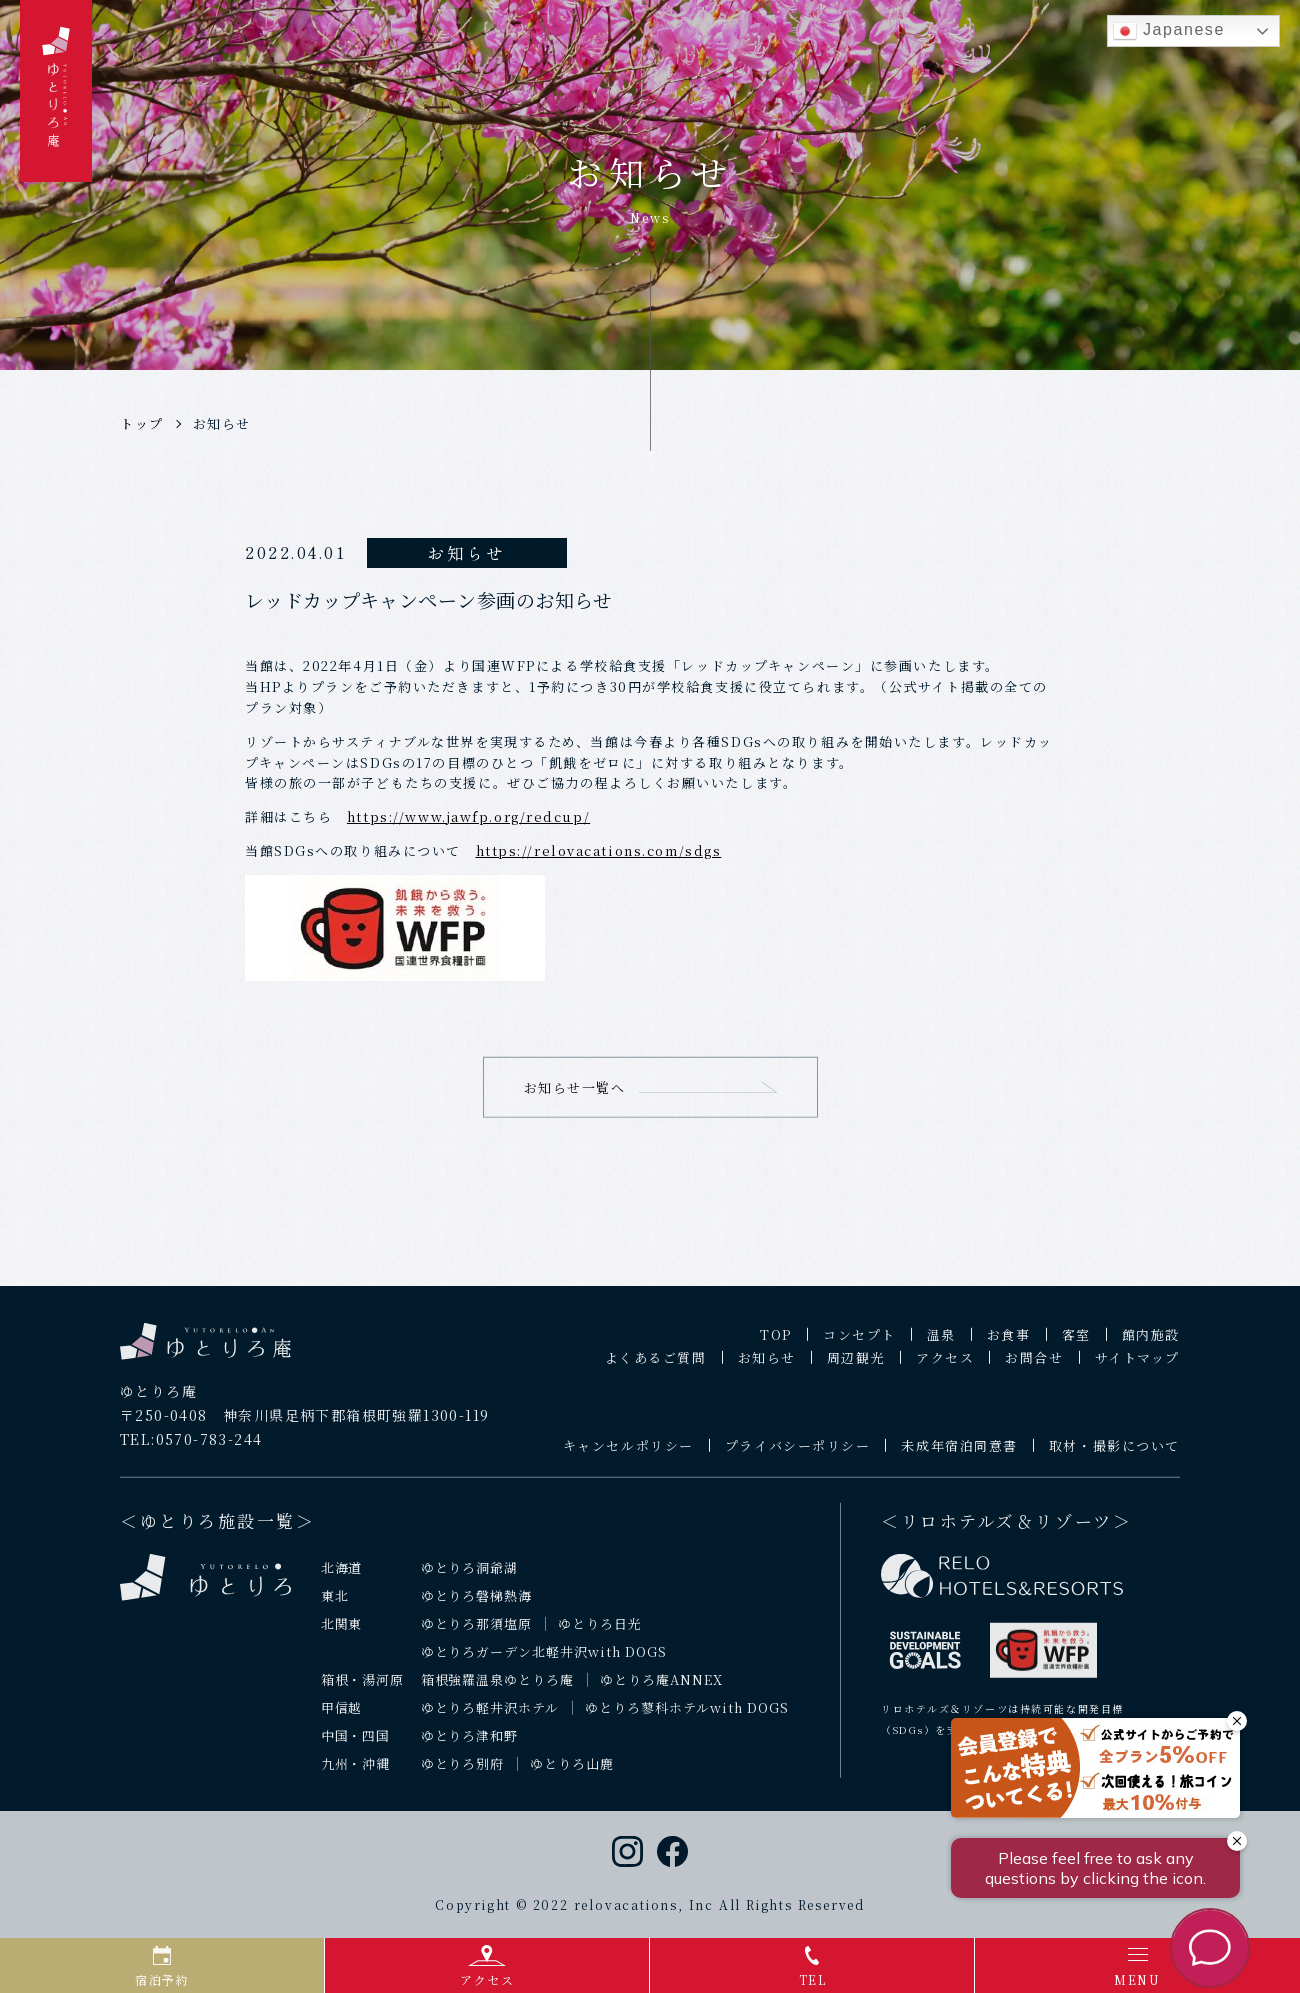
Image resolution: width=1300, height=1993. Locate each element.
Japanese (1169, 31)
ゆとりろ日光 (600, 1631)
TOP (776, 1341)
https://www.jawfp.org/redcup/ (468, 816)
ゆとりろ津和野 (470, 1743)
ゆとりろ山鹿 (572, 1770)
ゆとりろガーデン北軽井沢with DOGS (544, 1659)
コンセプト (859, 1341)
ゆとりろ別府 (463, 1770)
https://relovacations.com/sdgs (599, 850)
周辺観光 (856, 1364)
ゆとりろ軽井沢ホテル (490, 1715)
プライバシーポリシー (798, 1452)
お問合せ (1034, 1364)
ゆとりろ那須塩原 (477, 1631)
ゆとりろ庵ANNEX (661, 1687)
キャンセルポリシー (628, 1452)
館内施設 (1151, 1341)
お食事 (1009, 1341)
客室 (1076, 1341)
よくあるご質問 (656, 1364)
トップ (142, 423)
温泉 (941, 1341)
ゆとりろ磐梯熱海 (477, 1603)
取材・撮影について (1114, 1452)
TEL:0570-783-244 (191, 1447)
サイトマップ (1137, 1364)
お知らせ (222, 423)
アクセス (945, 1364)
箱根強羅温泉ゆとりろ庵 (498, 1687)
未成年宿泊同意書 (959, 1452)
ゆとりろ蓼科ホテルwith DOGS (687, 1715)
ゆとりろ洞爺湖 (470, 1575)
